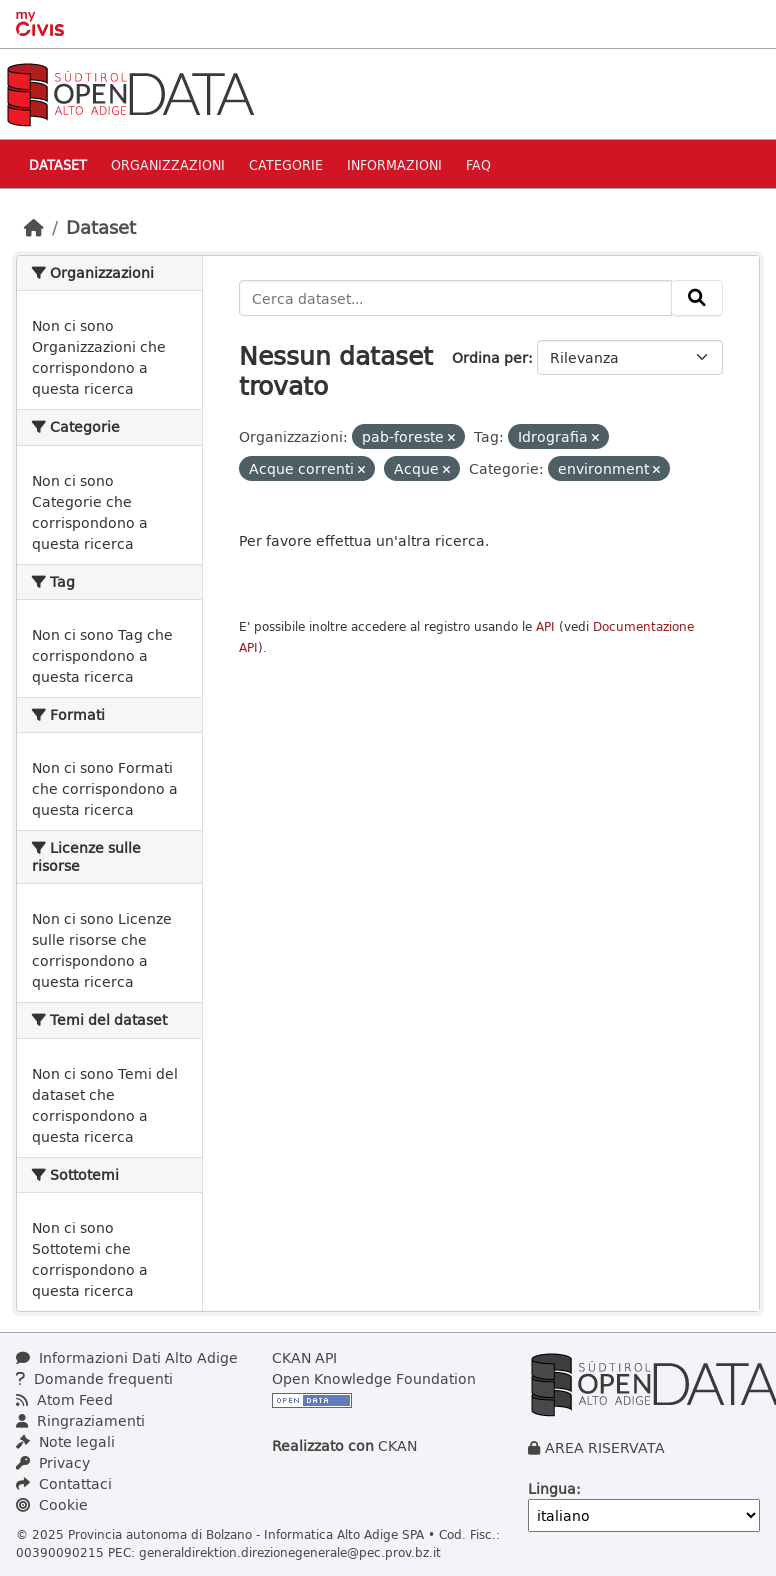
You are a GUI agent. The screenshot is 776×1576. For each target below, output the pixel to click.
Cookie (52, 1504)
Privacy (53, 1462)
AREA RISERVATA (605, 1447)
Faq (478, 164)
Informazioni (394, 164)
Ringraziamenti (80, 1420)
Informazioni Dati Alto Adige (127, 1357)
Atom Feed (64, 1399)
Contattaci (64, 1483)
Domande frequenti (94, 1378)
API (545, 626)
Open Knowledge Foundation (374, 1378)
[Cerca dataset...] (456, 298)
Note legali (65, 1441)
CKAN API (304, 1357)
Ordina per (490, 357)
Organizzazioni (168, 164)
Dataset (58, 164)
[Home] (34, 227)
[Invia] (697, 298)
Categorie (286, 164)
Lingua (552, 1488)
